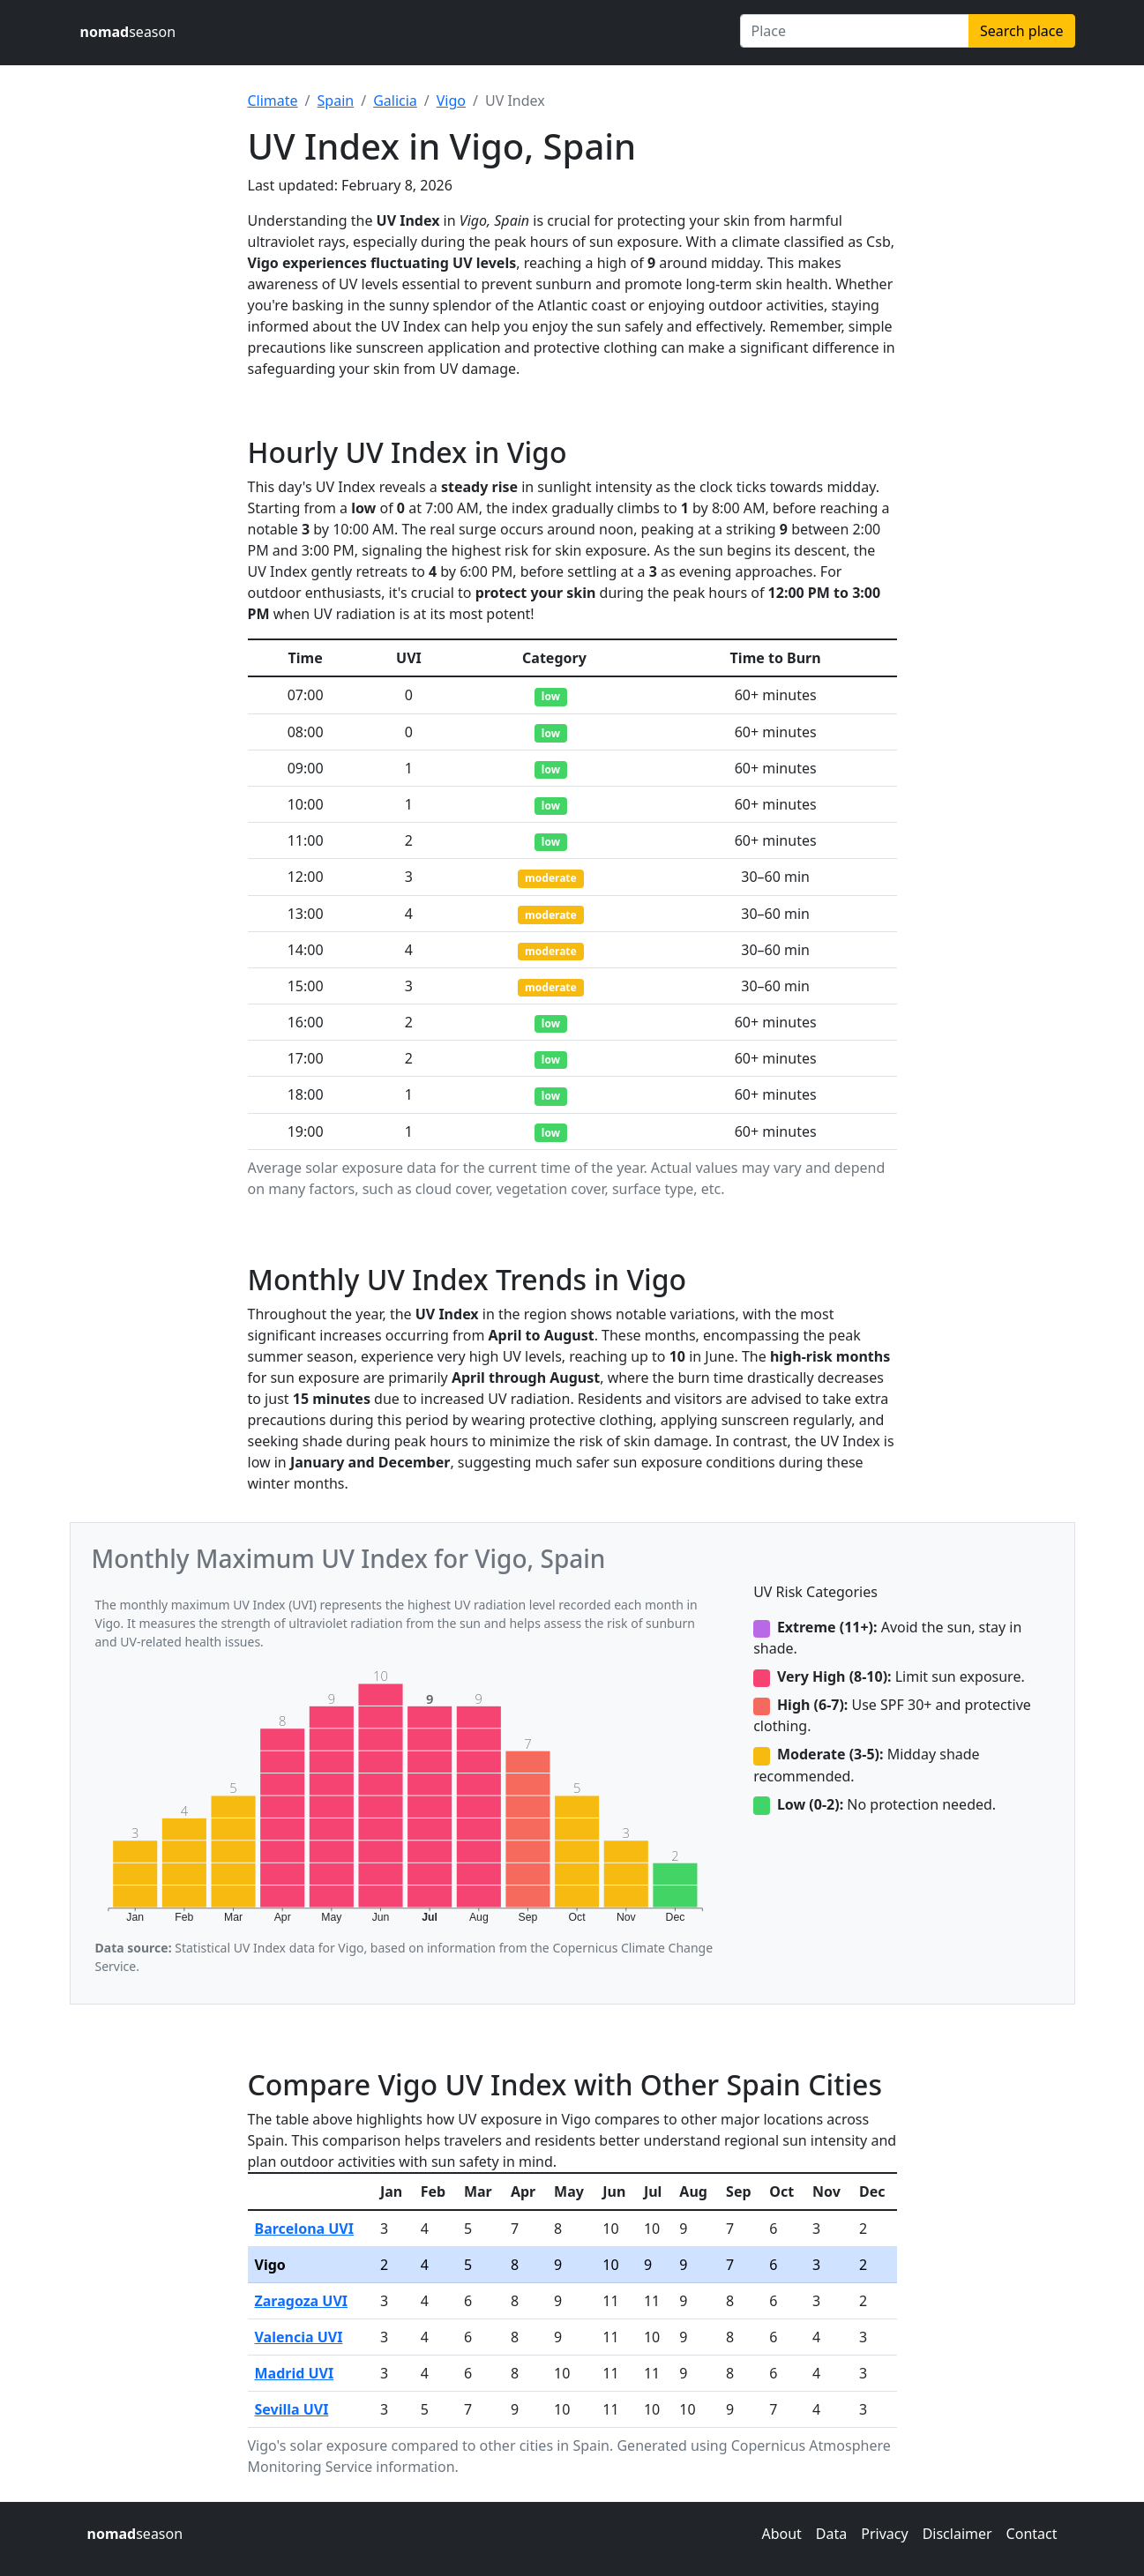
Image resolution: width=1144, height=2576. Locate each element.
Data (831, 2533)
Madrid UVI (294, 2373)
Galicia (395, 100)
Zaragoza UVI (301, 2301)
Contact (1032, 2533)
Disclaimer (957, 2533)
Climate (273, 100)
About (781, 2533)
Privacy (884, 2533)
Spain (336, 100)
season (128, 31)
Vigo (451, 100)
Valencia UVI (299, 2337)
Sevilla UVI (292, 2409)
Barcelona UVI (305, 2228)
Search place (1021, 31)
